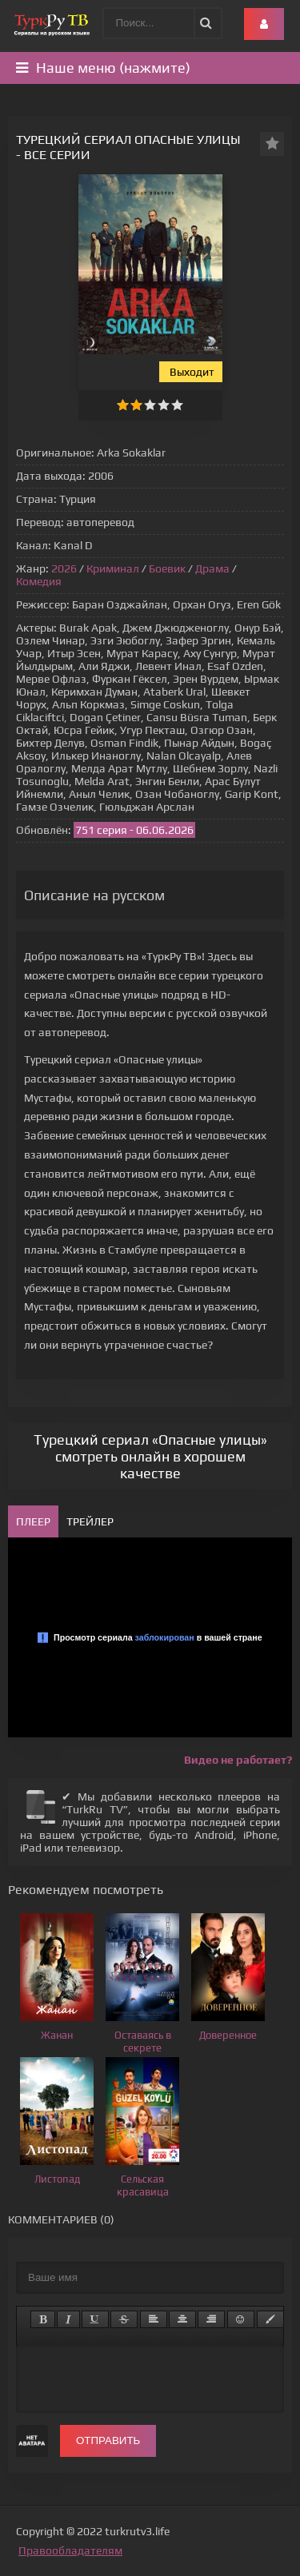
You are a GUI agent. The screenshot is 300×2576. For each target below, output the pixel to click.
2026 (64, 568)
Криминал (112, 568)
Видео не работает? (238, 1759)
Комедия (39, 581)
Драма (212, 568)
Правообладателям (70, 2550)
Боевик (167, 568)
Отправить (108, 2440)
